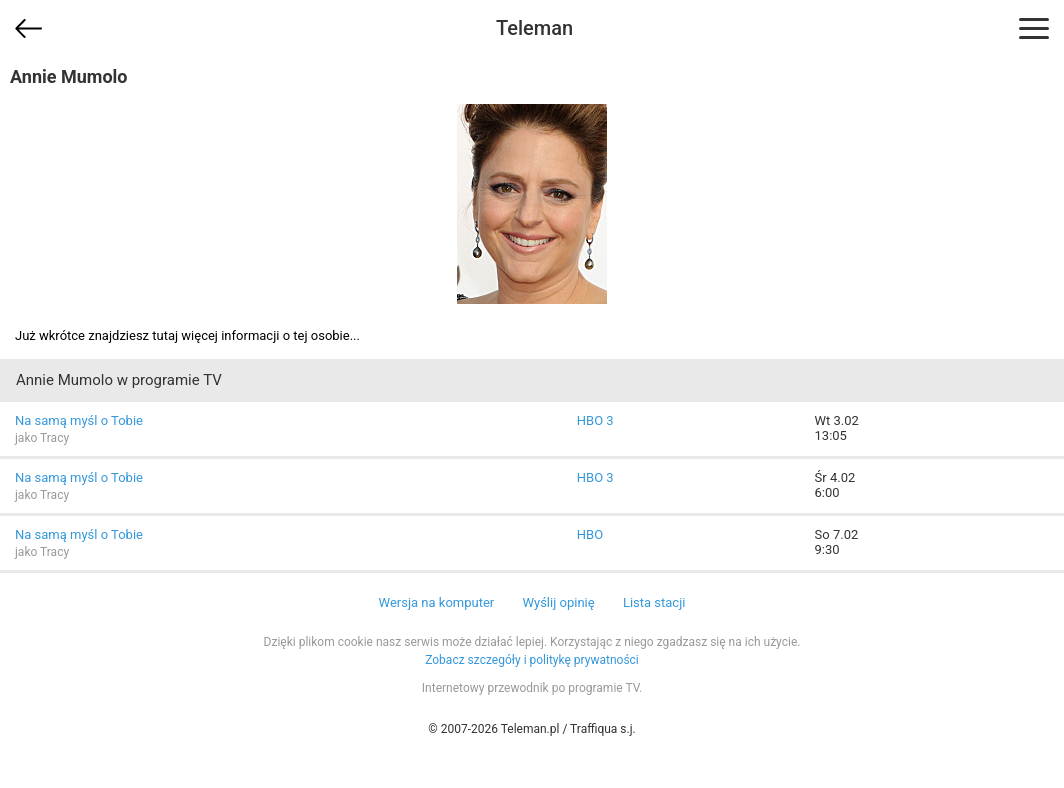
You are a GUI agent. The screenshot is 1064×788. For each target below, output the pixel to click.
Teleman (534, 28)
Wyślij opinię (558, 602)
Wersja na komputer (437, 602)
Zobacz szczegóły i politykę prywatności (532, 660)
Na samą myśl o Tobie (79, 420)
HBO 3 (595, 420)
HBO (590, 534)
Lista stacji (654, 602)
